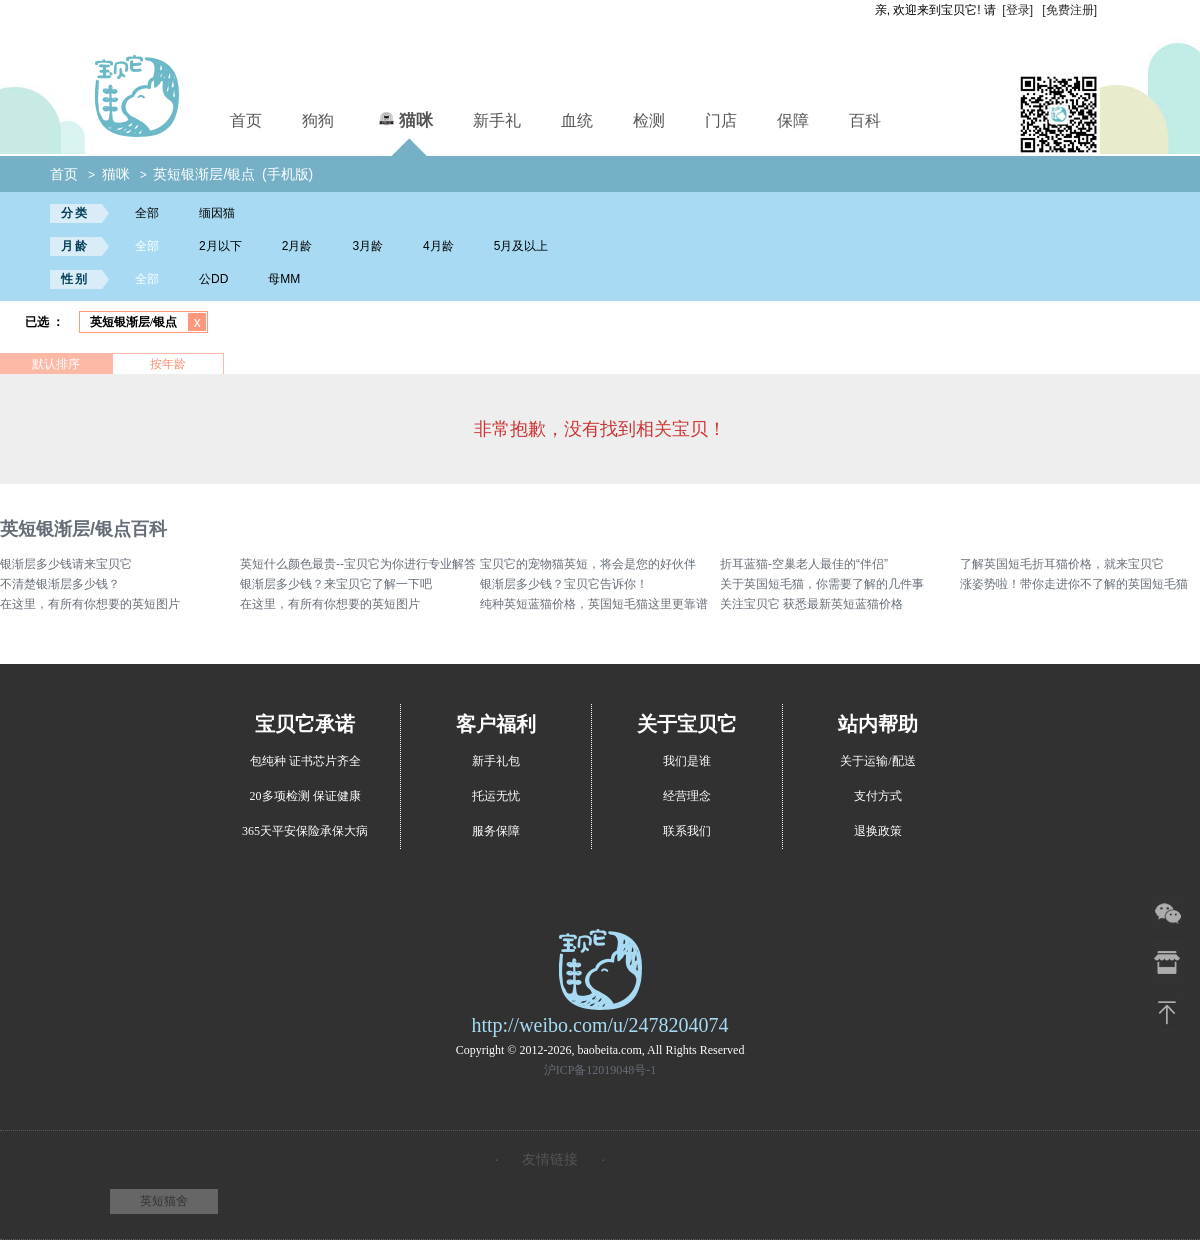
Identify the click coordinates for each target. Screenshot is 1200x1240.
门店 (721, 120)
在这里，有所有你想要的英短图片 (90, 604)
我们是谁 (687, 761)
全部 (147, 213)
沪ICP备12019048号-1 (600, 1070)
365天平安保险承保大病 (305, 831)
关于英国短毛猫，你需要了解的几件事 (822, 584)
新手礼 (497, 120)
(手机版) (287, 174)
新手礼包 (496, 761)
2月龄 (297, 246)
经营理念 (687, 796)
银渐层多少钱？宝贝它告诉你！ (564, 584)
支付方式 (878, 796)
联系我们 (687, 831)
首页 (246, 120)
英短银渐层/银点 (204, 174)
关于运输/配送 (877, 761)
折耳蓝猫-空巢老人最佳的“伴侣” (804, 564)
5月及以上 (521, 246)
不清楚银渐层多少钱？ (60, 584)
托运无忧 (496, 796)
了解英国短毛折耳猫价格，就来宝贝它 (1062, 564)
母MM (284, 279)
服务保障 (496, 831)
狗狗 (318, 120)
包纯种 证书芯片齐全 (305, 761)
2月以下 (220, 246)
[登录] (1017, 10)
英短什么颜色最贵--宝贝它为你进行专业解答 (358, 564)
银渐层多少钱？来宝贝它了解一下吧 (336, 584)
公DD (213, 279)
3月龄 (367, 246)
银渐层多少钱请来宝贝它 (66, 564)
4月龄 (438, 246)
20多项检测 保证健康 (305, 796)
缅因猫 (217, 213)
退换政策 (878, 831)
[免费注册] (1069, 10)
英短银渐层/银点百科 (83, 529)
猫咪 (403, 118)
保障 (793, 120)
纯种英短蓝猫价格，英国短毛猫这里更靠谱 (594, 604)
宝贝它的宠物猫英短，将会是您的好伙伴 (588, 564)
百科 (865, 120)
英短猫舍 (164, 1201)
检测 (649, 120)
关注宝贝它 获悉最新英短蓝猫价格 (811, 604)
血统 (577, 120)
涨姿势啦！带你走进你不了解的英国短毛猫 (1074, 584)
